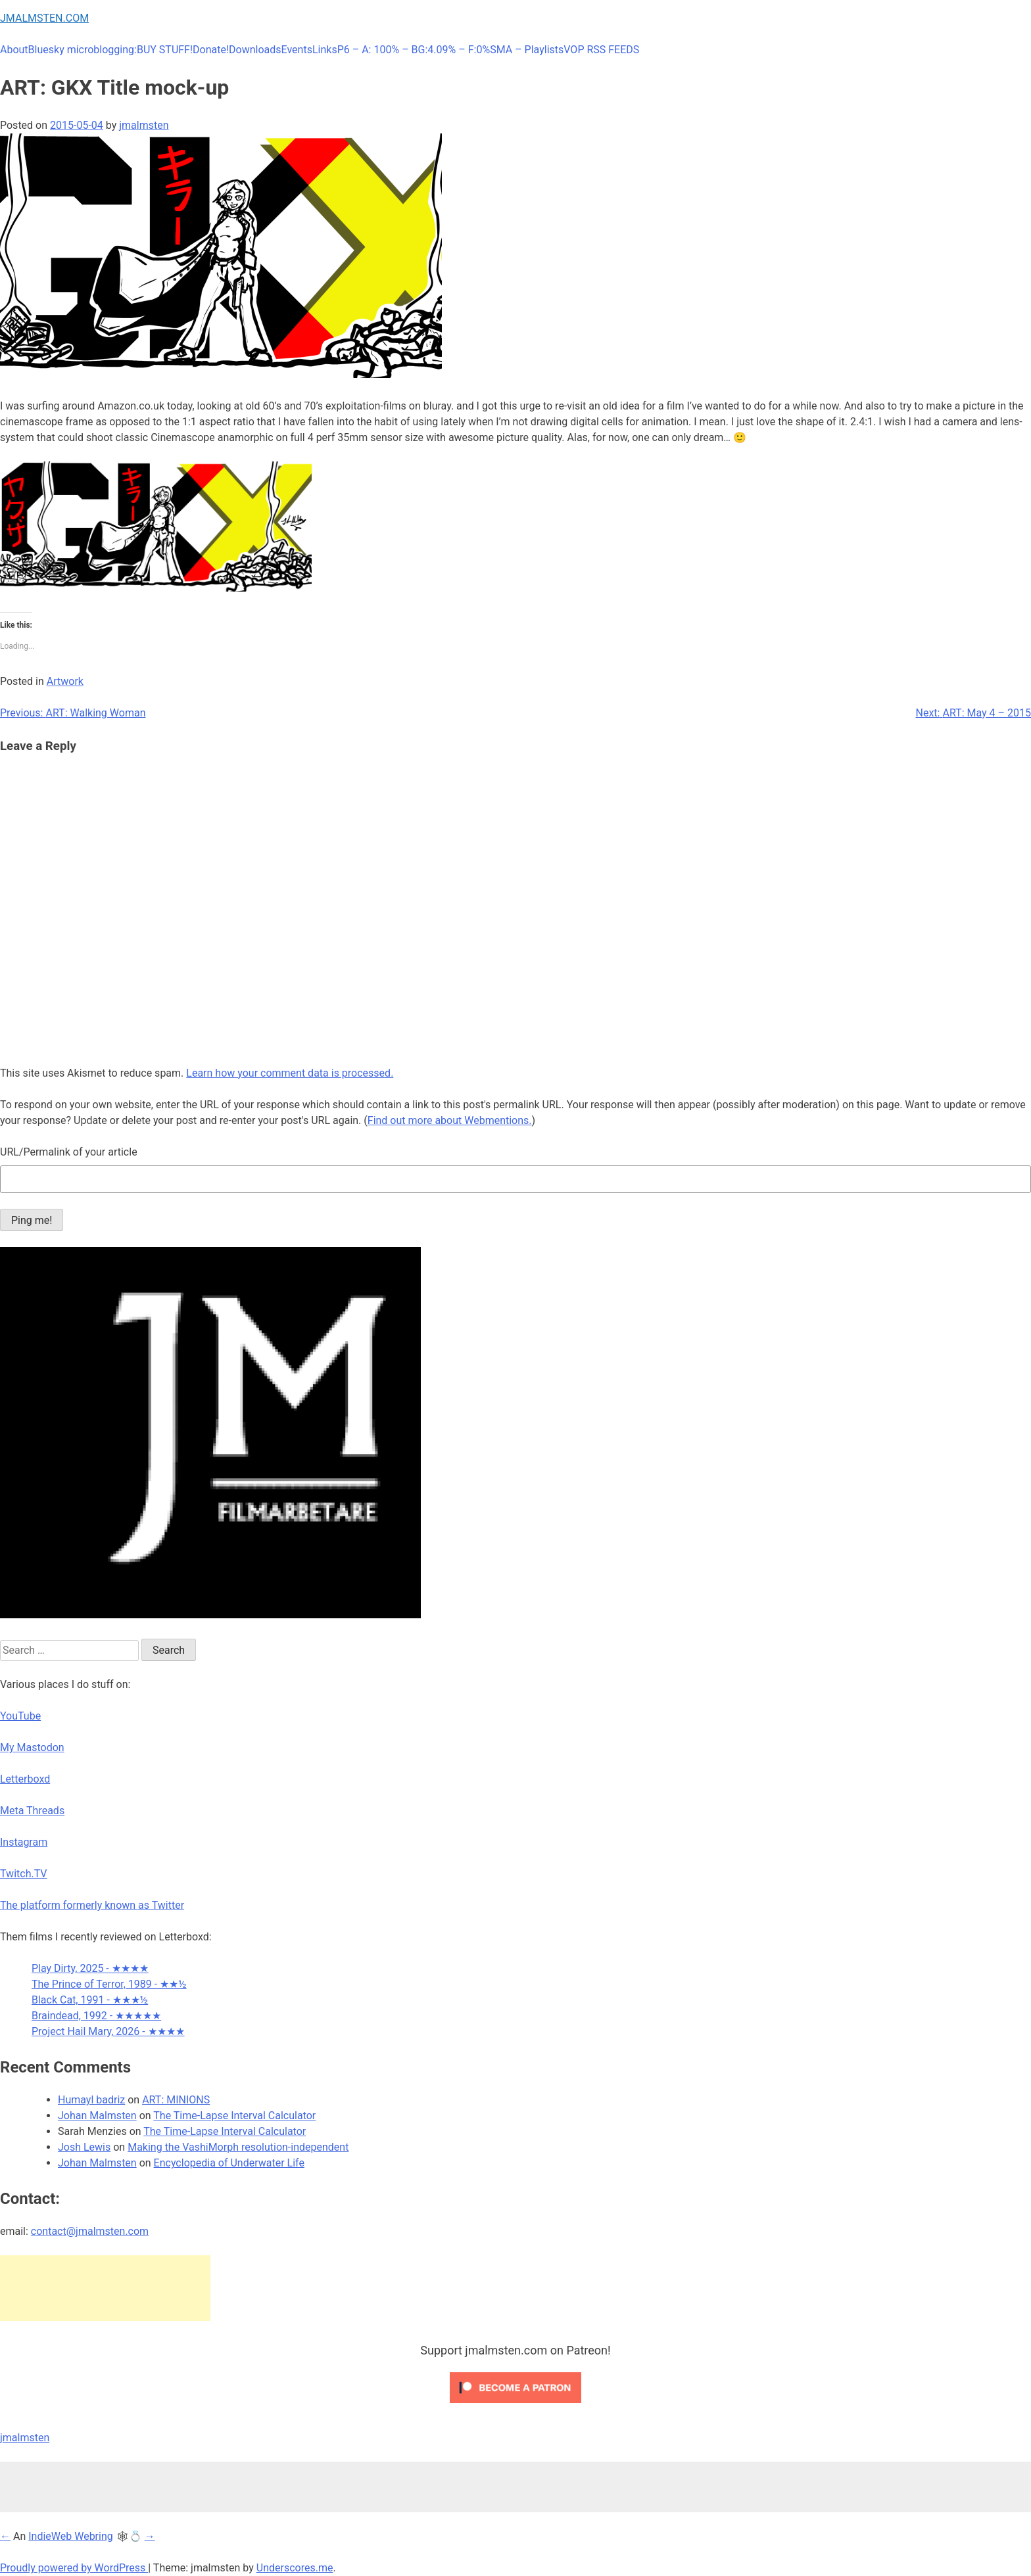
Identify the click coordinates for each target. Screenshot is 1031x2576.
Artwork (65, 681)
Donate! (211, 49)
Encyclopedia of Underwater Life (229, 2163)
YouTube (20, 1716)
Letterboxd (25, 1779)
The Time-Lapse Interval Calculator (234, 2115)
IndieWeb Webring (70, 2536)
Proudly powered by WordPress (74, 2568)
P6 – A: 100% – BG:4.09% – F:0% (413, 49)
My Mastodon (32, 1747)
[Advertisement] (105, 2288)
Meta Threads (32, 1810)
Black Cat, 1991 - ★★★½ (90, 2000)
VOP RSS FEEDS (601, 49)
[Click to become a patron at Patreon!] (515, 2406)
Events (296, 49)
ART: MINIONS (176, 2100)
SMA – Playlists (526, 49)
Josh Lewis (84, 2147)
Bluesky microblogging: (82, 49)
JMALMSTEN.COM (44, 18)
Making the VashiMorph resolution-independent (238, 2147)
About (14, 49)
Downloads (255, 49)
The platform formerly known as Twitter (92, 1905)
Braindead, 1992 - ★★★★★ (96, 2015)
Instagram (23, 1842)
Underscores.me (294, 2568)
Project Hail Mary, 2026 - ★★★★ (108, 2031)
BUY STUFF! (165, 49)
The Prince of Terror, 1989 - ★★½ (109, 1984)
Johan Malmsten (97, 2115)
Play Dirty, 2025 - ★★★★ (90, 1968)
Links (324, 49)
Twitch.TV (23, 1873)
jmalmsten (143, 125)
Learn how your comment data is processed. (289, 1073)
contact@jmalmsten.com (90, 2231)
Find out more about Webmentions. (450, 1120)
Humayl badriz (91, 2100)
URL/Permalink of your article (68, 1152)
